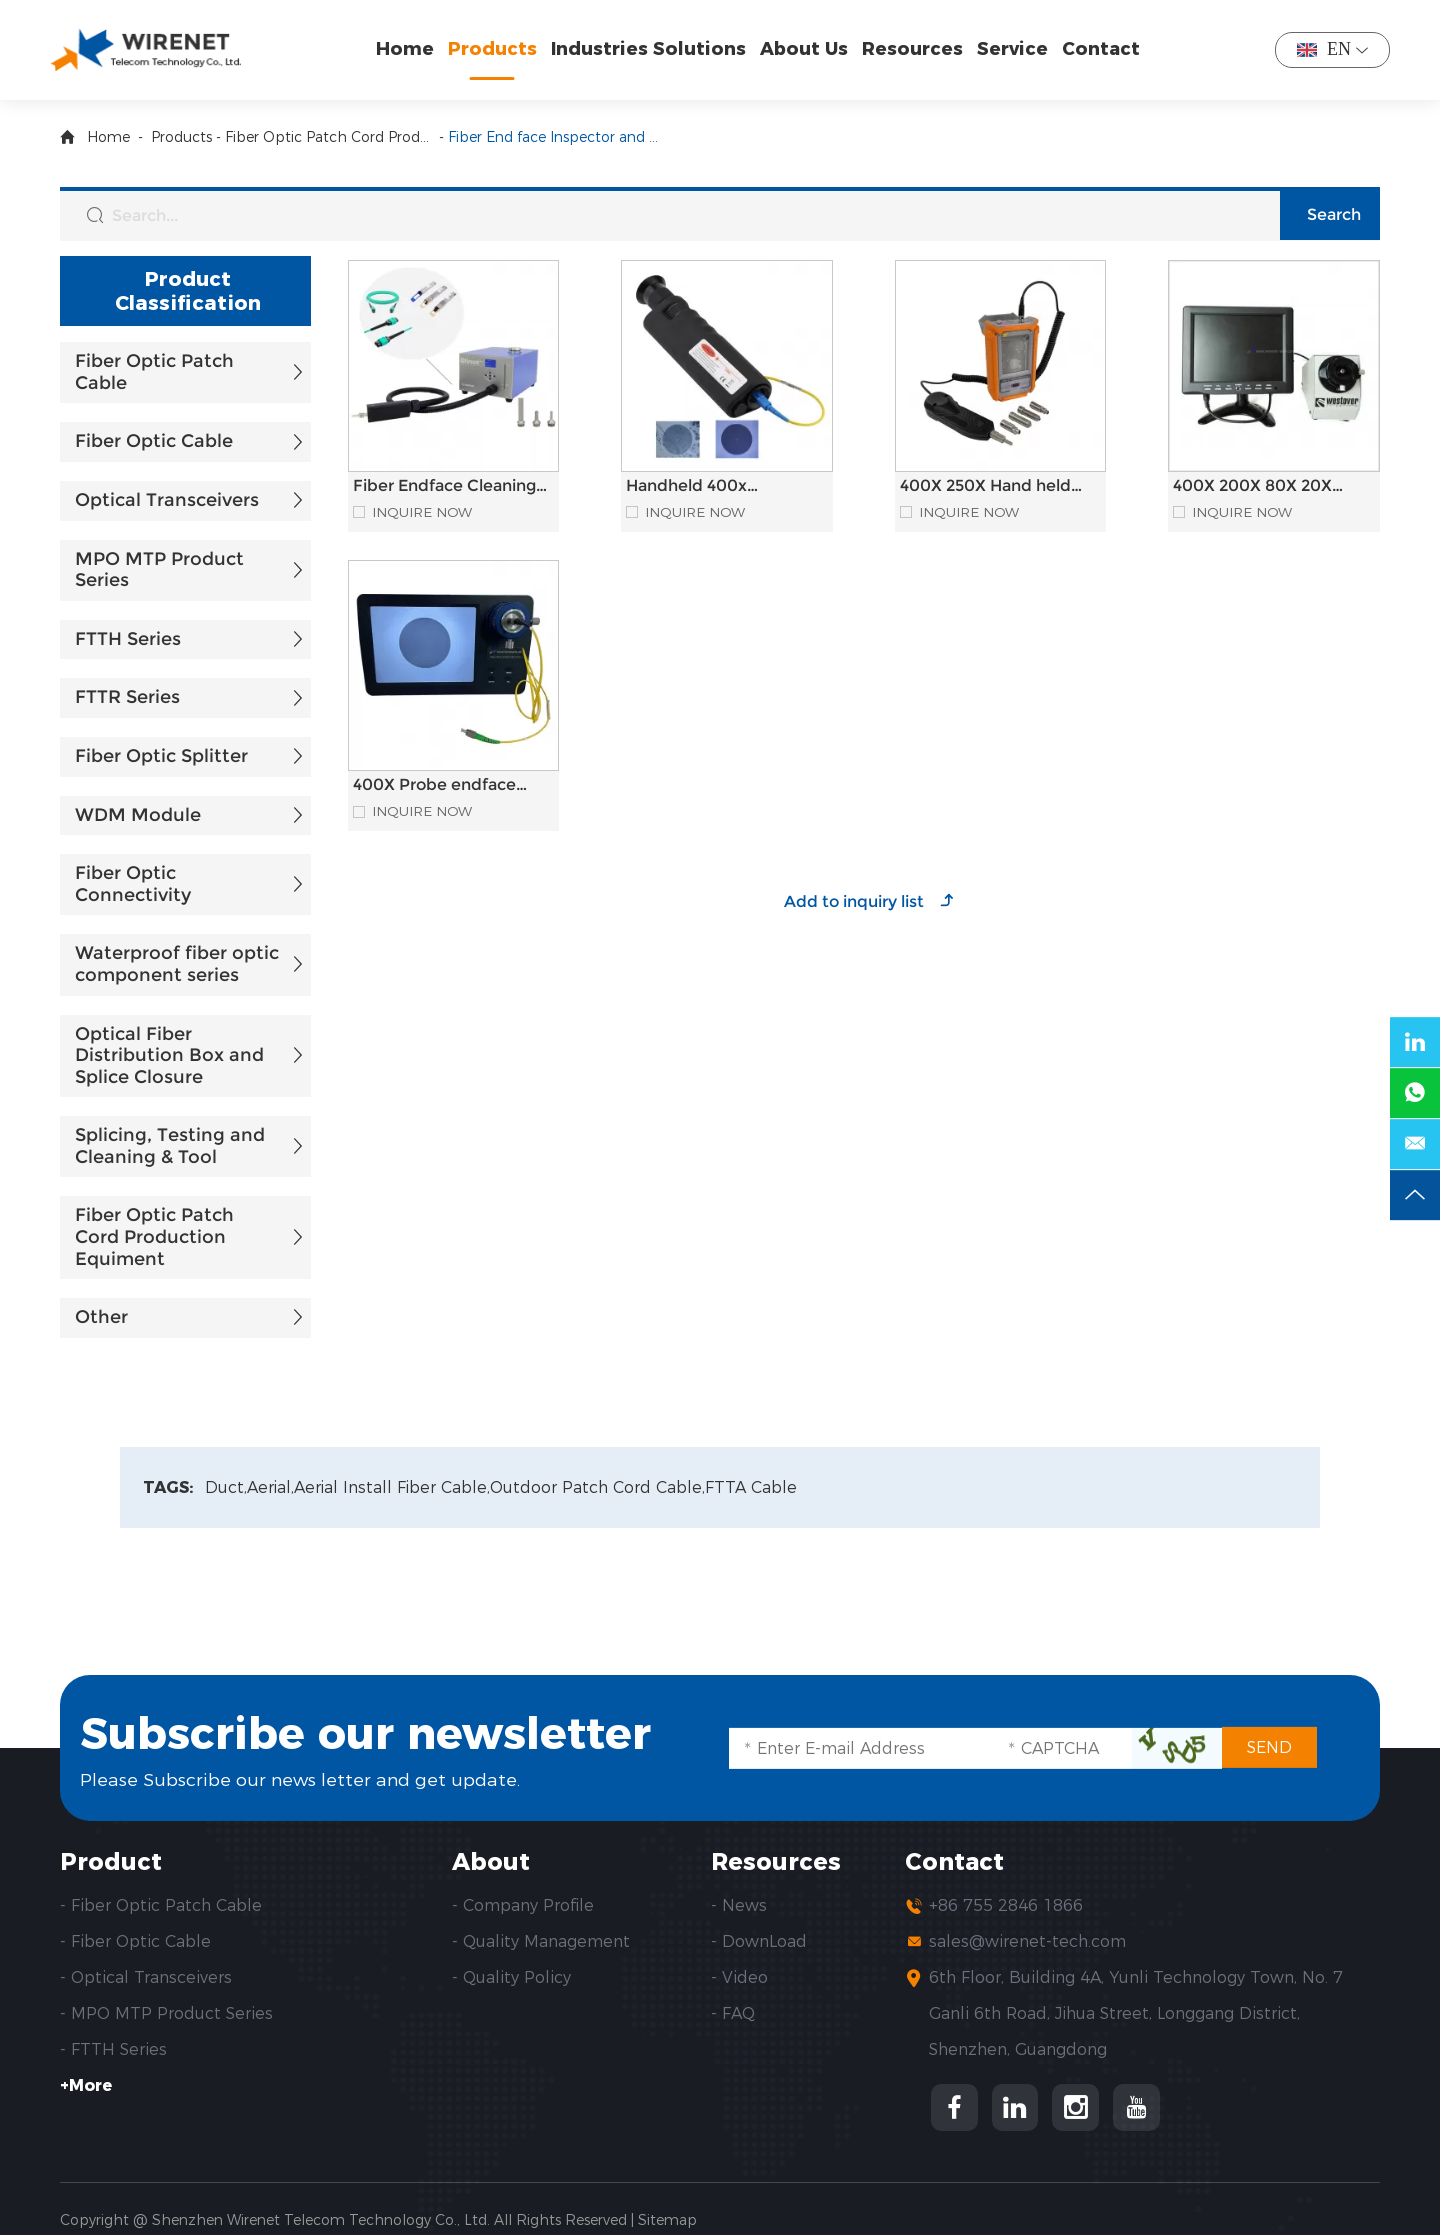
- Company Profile (523, 1906)
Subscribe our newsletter (378, 1733)
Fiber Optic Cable (154, 441)
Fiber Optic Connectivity (133, 884)
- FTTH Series (113, 2050)
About (491, 1862)
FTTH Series (128, 639)
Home (407, 49)
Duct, (226, 1487)
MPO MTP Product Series (159, 570)
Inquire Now (423, 512)
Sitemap (667, 2222)
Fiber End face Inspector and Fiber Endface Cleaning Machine (553, 137)
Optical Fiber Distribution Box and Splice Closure (169, 1055)
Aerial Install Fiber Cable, (394, 1487)
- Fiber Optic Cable (135, 1942)
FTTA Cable (754, 1487)
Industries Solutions (650, 49)
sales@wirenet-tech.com (1027, 1942)
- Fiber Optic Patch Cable (161, 1906)
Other (101, 1317)
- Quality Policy (511, 1978)
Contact (1103, 49)
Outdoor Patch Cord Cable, (600, 1487)
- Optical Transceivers (146, 1978)
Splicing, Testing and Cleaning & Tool (170, 1146)
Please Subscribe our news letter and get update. (301, 1779)
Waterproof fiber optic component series (177, 964)
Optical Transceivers (167, 500)
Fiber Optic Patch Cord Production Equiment (330, 137)
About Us (806, 49)
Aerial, (271, 1487)
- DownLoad (759, 1942)
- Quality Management (541, 1942)
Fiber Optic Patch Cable (154, 372)
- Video (739, 1978)
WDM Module (138, 815)
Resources (914, 49)
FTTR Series (127, 697)
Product (111, 1862)
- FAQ (733, 2014)
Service (1014, 49)
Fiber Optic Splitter (161, 756)
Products (494, 49)
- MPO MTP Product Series (166, 2014)
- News (739, 1906)
